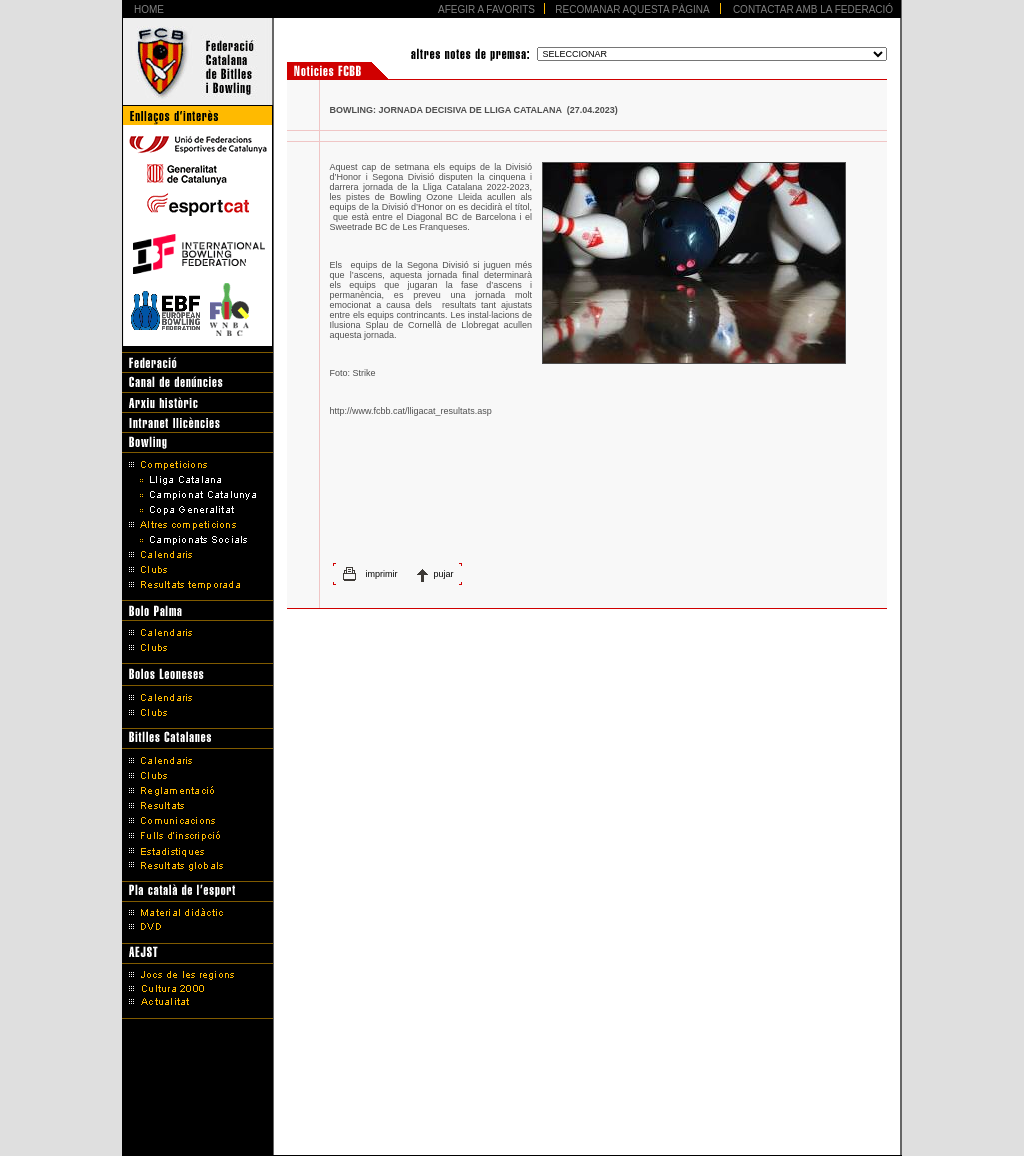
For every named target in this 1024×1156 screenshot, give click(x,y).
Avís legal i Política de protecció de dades (512, 1108)
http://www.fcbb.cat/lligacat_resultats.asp (411, 411)
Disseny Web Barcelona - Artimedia (511, 1135)
